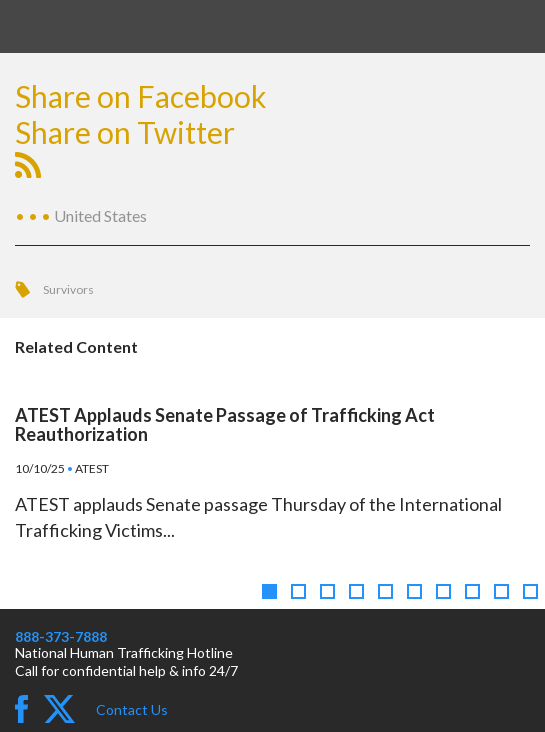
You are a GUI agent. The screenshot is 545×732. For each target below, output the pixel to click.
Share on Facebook (141, 96)
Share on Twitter (125, 132)
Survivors (68, 289)
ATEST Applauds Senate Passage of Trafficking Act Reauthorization (225, 425)
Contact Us (132, 709)
